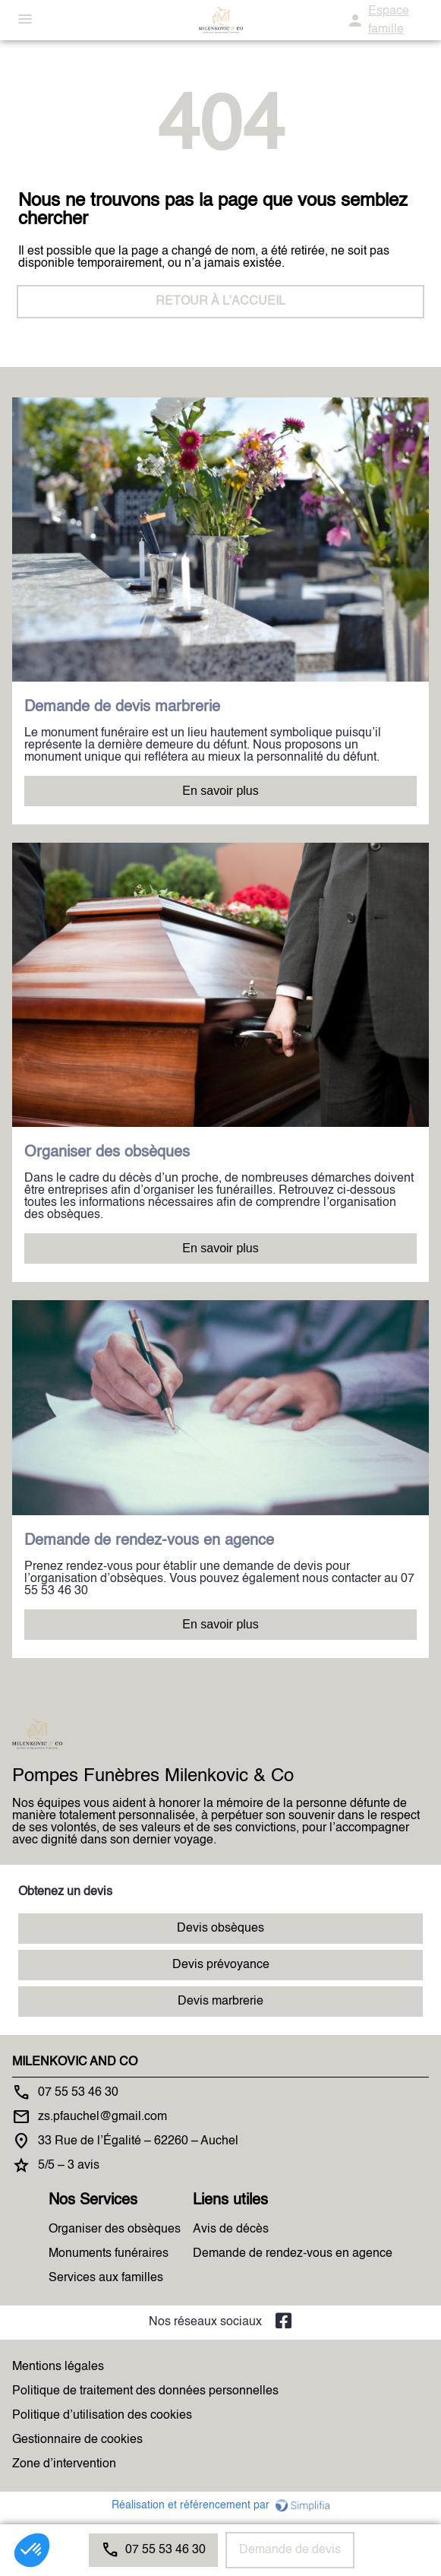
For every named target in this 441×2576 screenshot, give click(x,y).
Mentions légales (58, 2367)
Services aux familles (106, 2278)
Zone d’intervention (64, 2464)
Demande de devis (290, 2550)
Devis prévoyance (220, 1965)
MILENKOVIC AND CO (74, 2062)
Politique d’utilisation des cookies (102, 2416)
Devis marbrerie (220, 2001)
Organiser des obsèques (115, 2229)
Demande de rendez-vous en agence (292, 2254)
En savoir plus (220, 790)
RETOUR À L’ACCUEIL (220, 302)
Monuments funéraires (109, 2254)
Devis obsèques (220, 1929)
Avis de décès (231, 2229)
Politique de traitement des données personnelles (145, 2391)
